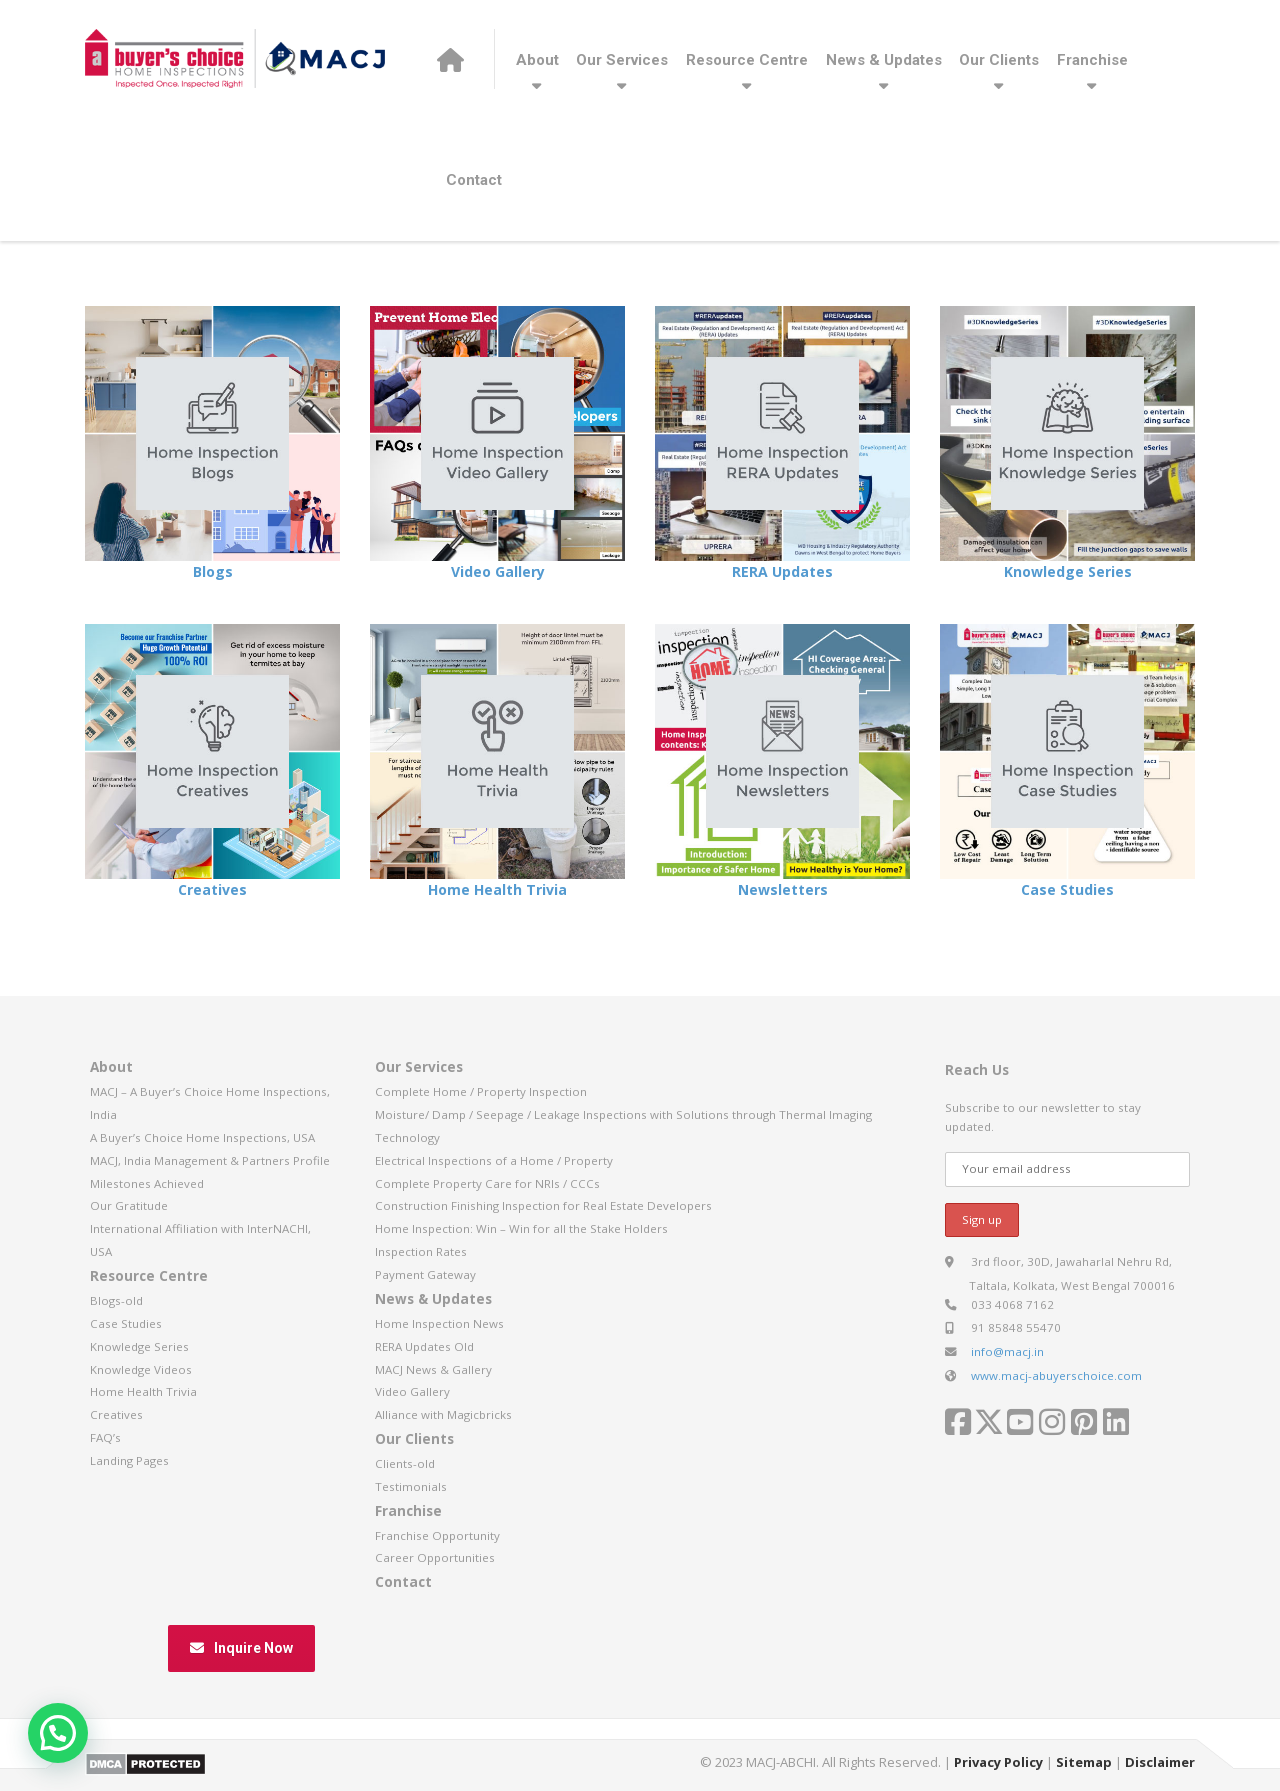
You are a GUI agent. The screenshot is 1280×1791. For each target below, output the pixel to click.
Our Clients (999, 60)
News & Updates (884, 60)
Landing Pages (129, 1460)
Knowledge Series (1068, 571)
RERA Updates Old (424, 1346)
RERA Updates (782, 571)
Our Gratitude (129, 1205)
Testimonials (411, 1486)
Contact (474, 180)
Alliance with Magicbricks (443, 1414)
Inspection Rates (421, 1251)
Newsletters (783, 889)
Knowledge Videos (141, 1369)
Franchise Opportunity (437, 1535)
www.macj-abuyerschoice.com (1056, 1375)
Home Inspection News (439, 1323)
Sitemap (1084, 1762)
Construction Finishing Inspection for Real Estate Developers (543, 1205)
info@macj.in (1007, 1351)
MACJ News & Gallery (433, 1369)
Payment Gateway (425, 1274)
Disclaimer (1160, 1762)
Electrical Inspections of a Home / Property (494, 1160)
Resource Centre (747, 60)
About (537, 60)
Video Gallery (498, 571)
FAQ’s (105, 1437)
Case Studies (1067, 889)
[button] (58, 1733)
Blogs (213, 571)
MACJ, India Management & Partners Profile (210, 1160)
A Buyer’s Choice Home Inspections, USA (202, 1137)
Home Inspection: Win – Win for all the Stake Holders (521, 1228)
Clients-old (405, 1463)
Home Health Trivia (497, 889)
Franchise (1092, 60)
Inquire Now (241, 1648)
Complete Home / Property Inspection (481, 1091)
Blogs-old (116, 1300)
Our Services (622, 60)
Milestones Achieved (147, 1183)
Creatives (212, 889)
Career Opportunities (435, 1557)
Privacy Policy (998, 1762)
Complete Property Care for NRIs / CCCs (487, 1183)
